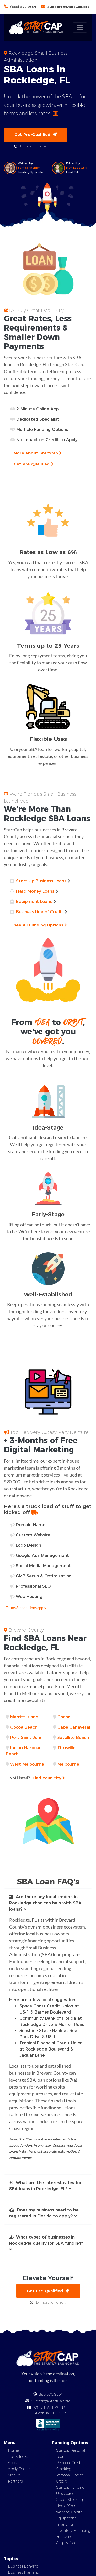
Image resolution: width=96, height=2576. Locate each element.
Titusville (66, 1747)
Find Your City (37, 1777)
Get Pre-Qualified (35, 134)
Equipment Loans (34, 901)
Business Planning (23, 2572)
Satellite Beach (73, 1737)
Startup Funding (70, 2487)
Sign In (14, 2475)
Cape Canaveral (73, 1727)
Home (13, 2450)
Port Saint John (26, 1737)
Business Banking (23, 2566)
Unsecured (65, 2493)
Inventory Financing (73, 2530)
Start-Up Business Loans (41, 881)
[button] (48, 1903)
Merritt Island (24, 1717)
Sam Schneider (29, 168)
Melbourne (68, 1764)
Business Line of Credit (39, 911)
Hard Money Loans (35, 891)
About (13, 2462)
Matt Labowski (76, 168)
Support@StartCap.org (68, 7)
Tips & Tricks (18, 2456)
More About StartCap (37, 452)
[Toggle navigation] (80, 27)
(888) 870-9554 (23, 7)
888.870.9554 (51, 2394)
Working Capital (69, 2512)
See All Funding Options (40, 925)
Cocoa (63, 1717)
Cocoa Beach (23, 1727)
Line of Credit (67, 2506)
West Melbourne (27, 1764)
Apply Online (19, 2469)
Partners (15, 2481)
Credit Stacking (69, 2499)
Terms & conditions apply (26, 1607)
